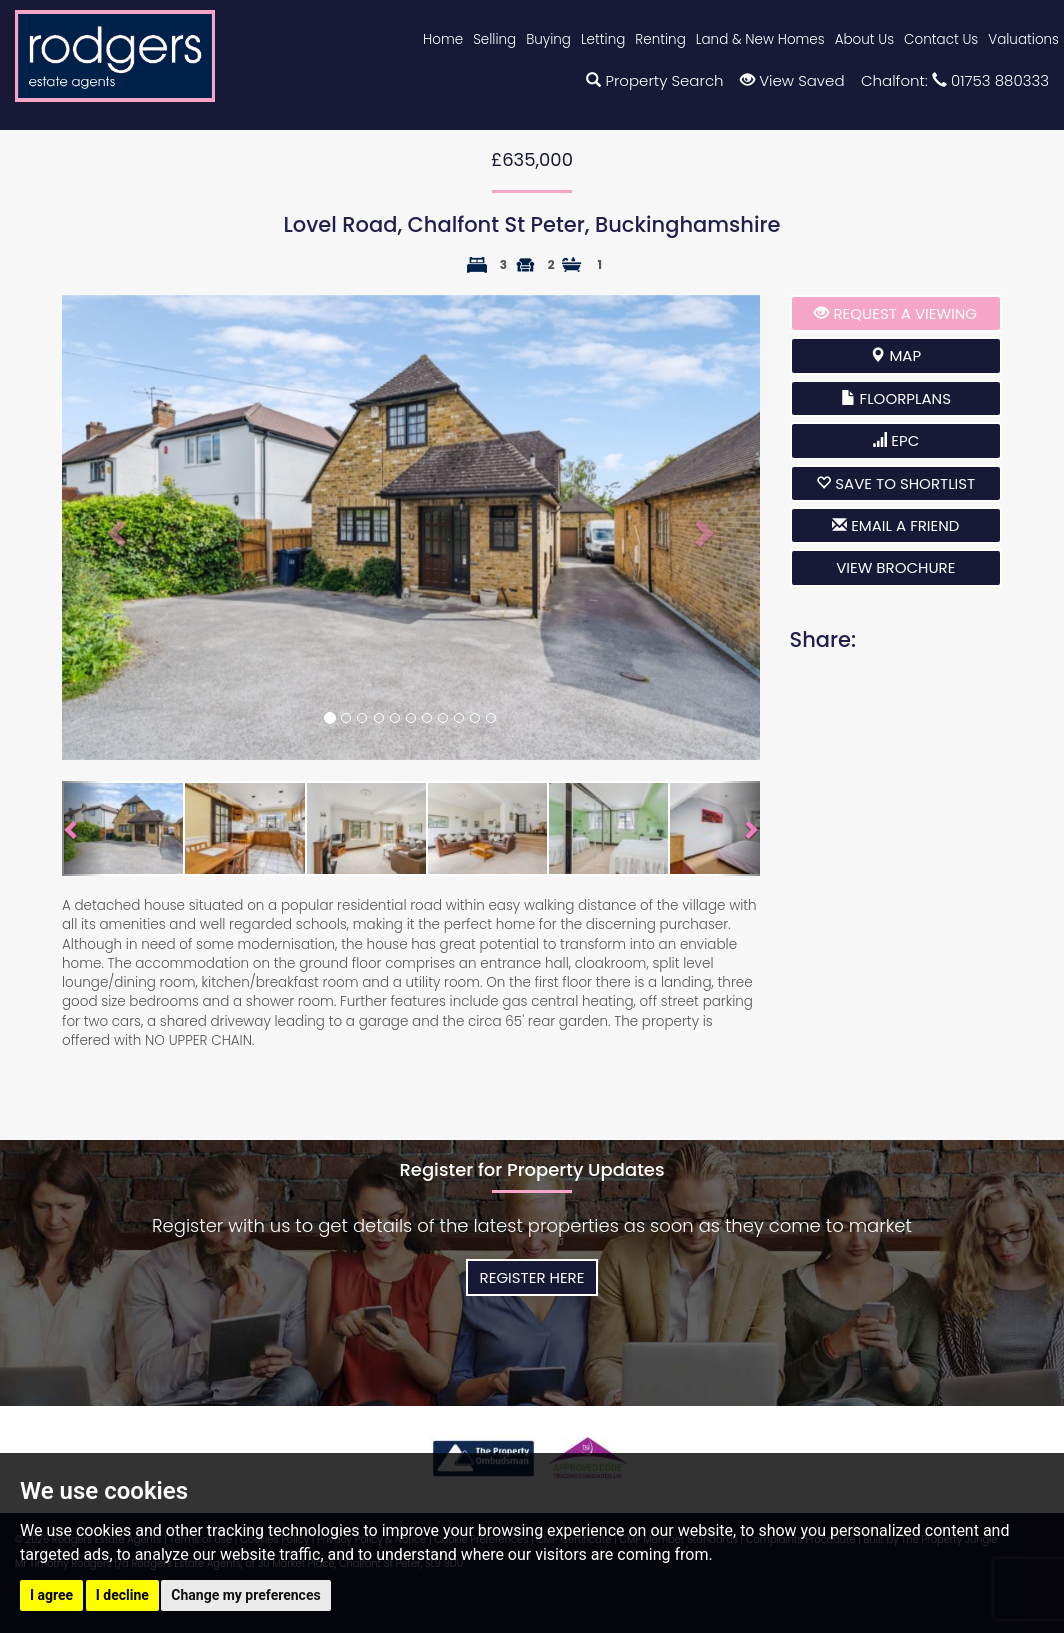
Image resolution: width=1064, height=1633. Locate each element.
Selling (494, 39)
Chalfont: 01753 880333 (955, 80)
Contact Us (941, 39)
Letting (603, 39)
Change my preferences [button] (245, 1595)
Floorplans (896, 398)
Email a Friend (895, 525)
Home (443, 39)
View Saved (792, 80)
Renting (660, 39)
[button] (114, 527)
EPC (895, 440)
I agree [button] (51, 1595)
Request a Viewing (895, 313)
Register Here (532, 1277)
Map (895, 355)
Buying (548, 39)
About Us (864, 39)
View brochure (895, 567)
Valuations (1023, 39)
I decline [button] (122, 1595)
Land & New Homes (760, 39)
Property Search (654, 80)
